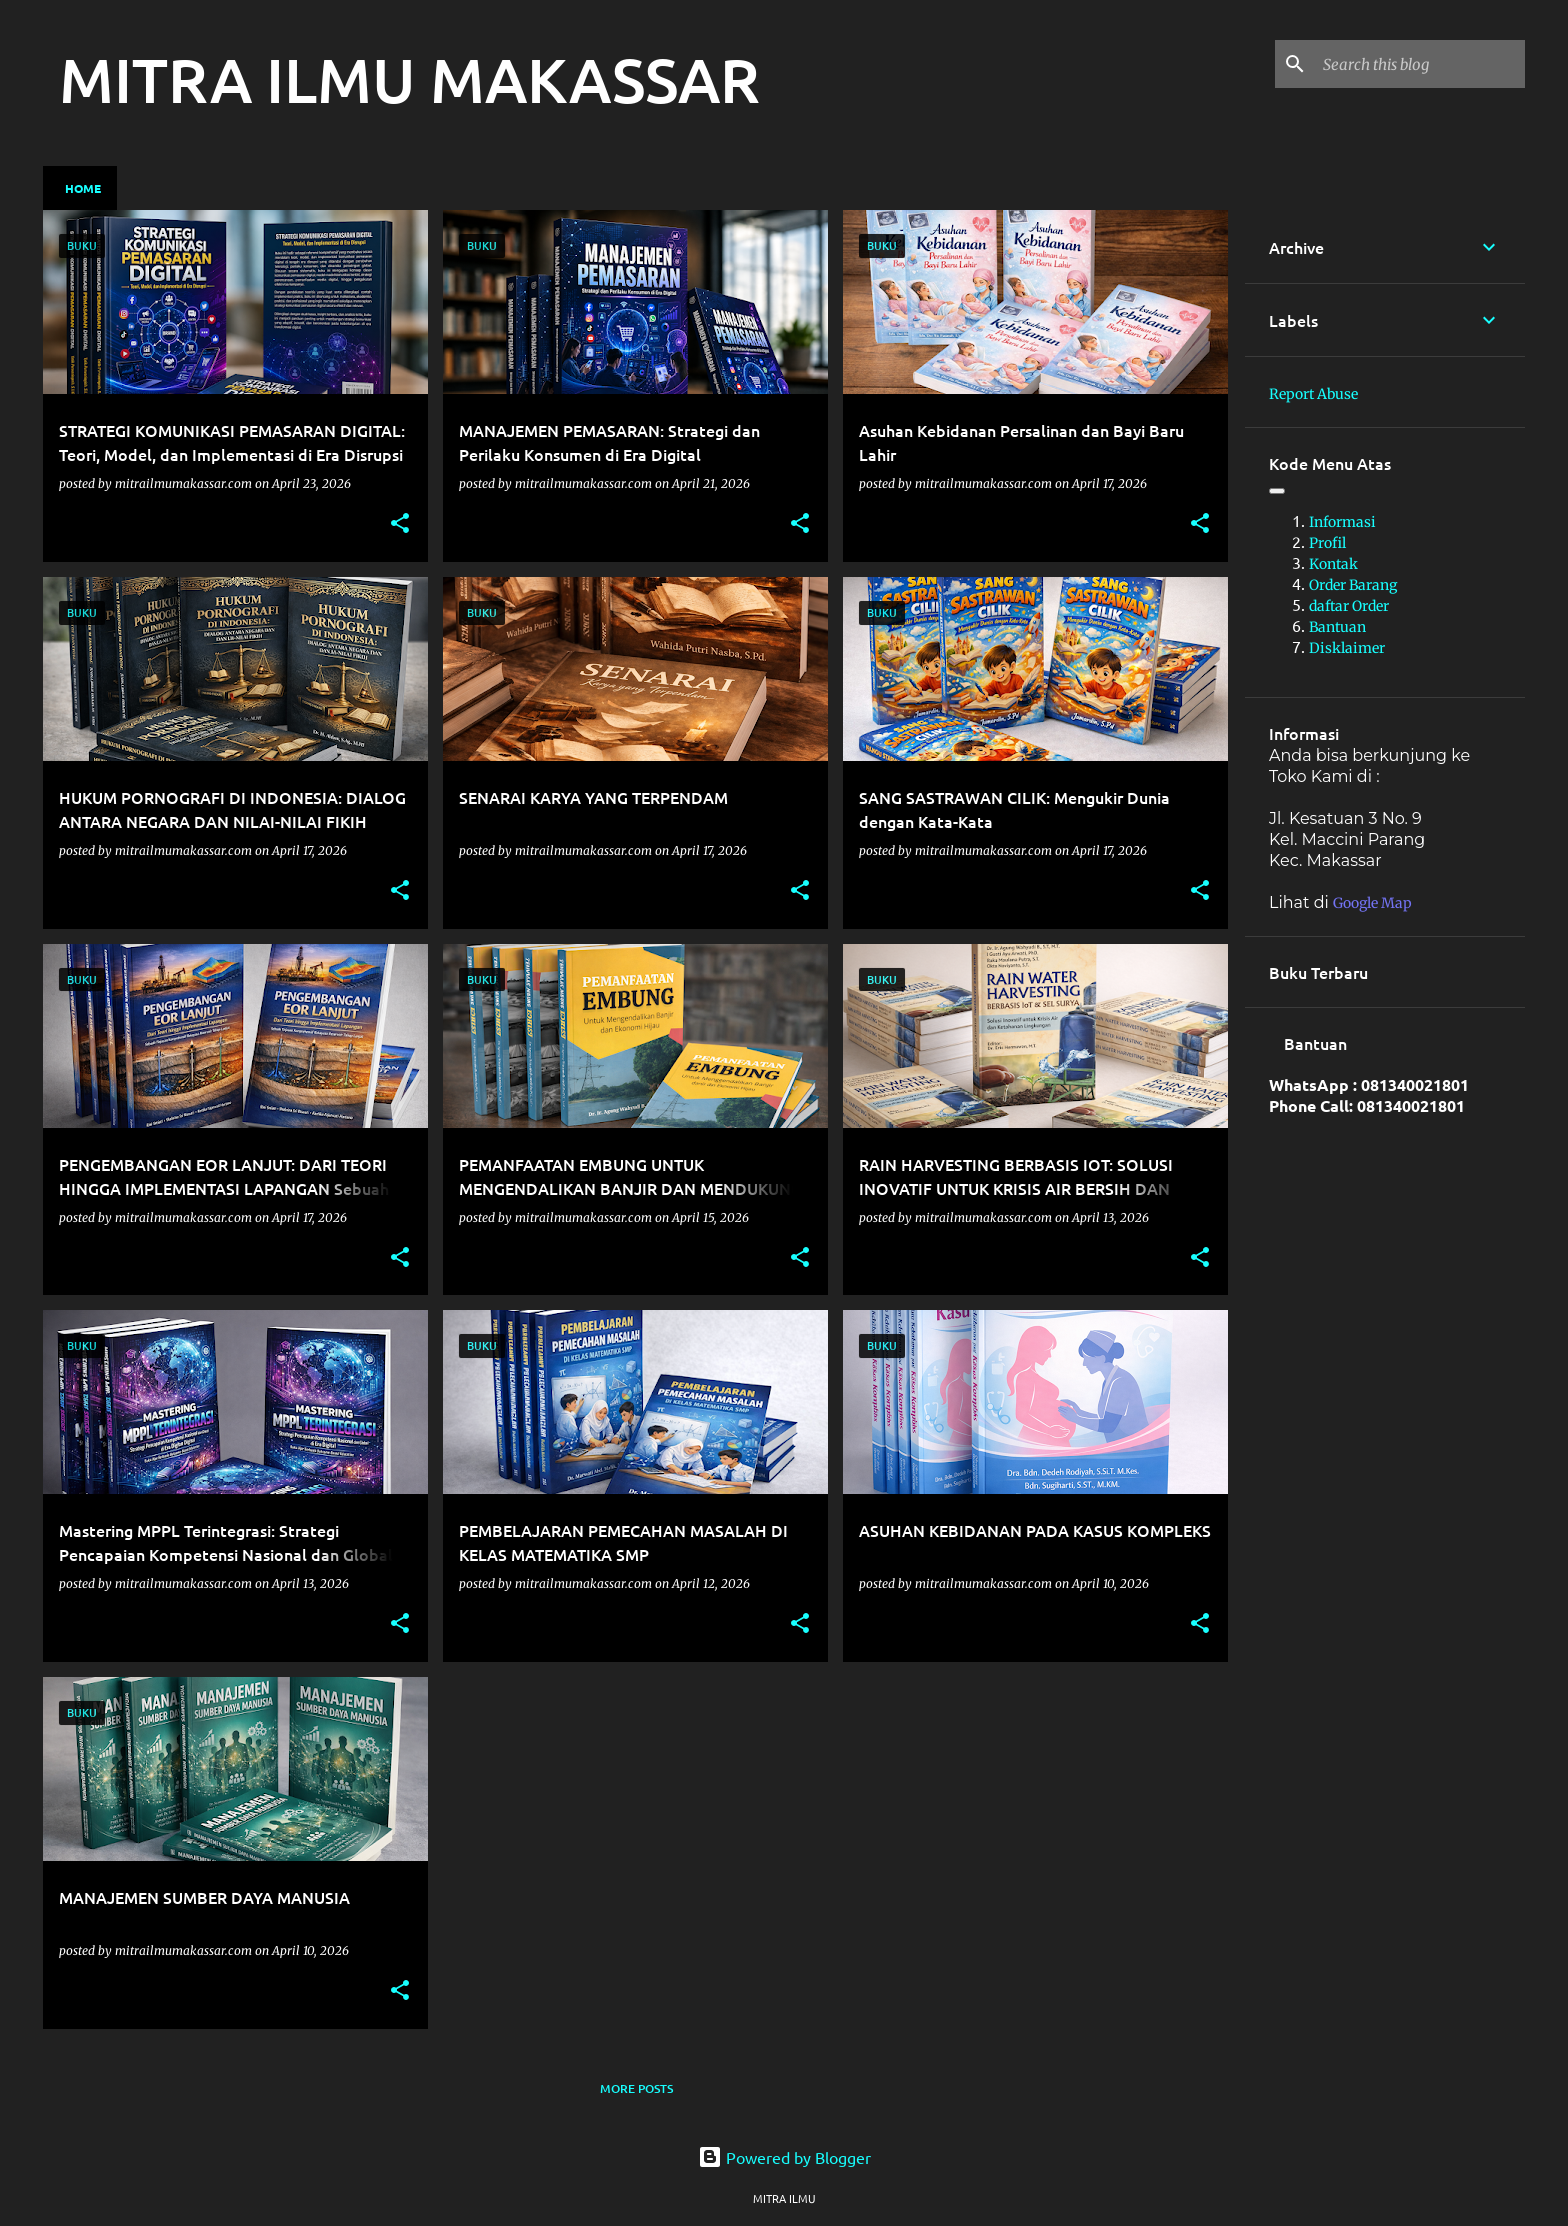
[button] (400, 524)
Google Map (1372, 903)
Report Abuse (1313, 394)
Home (83, 188)
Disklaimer (1347, 648)
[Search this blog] (1420, 64)
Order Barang (1353, 585)
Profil (1327, 543)
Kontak (1333, 564)
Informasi (1342, 522)
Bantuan (1337, 627)
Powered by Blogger (784, 2157)
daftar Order (1349, 606)
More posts (636, 2088)
